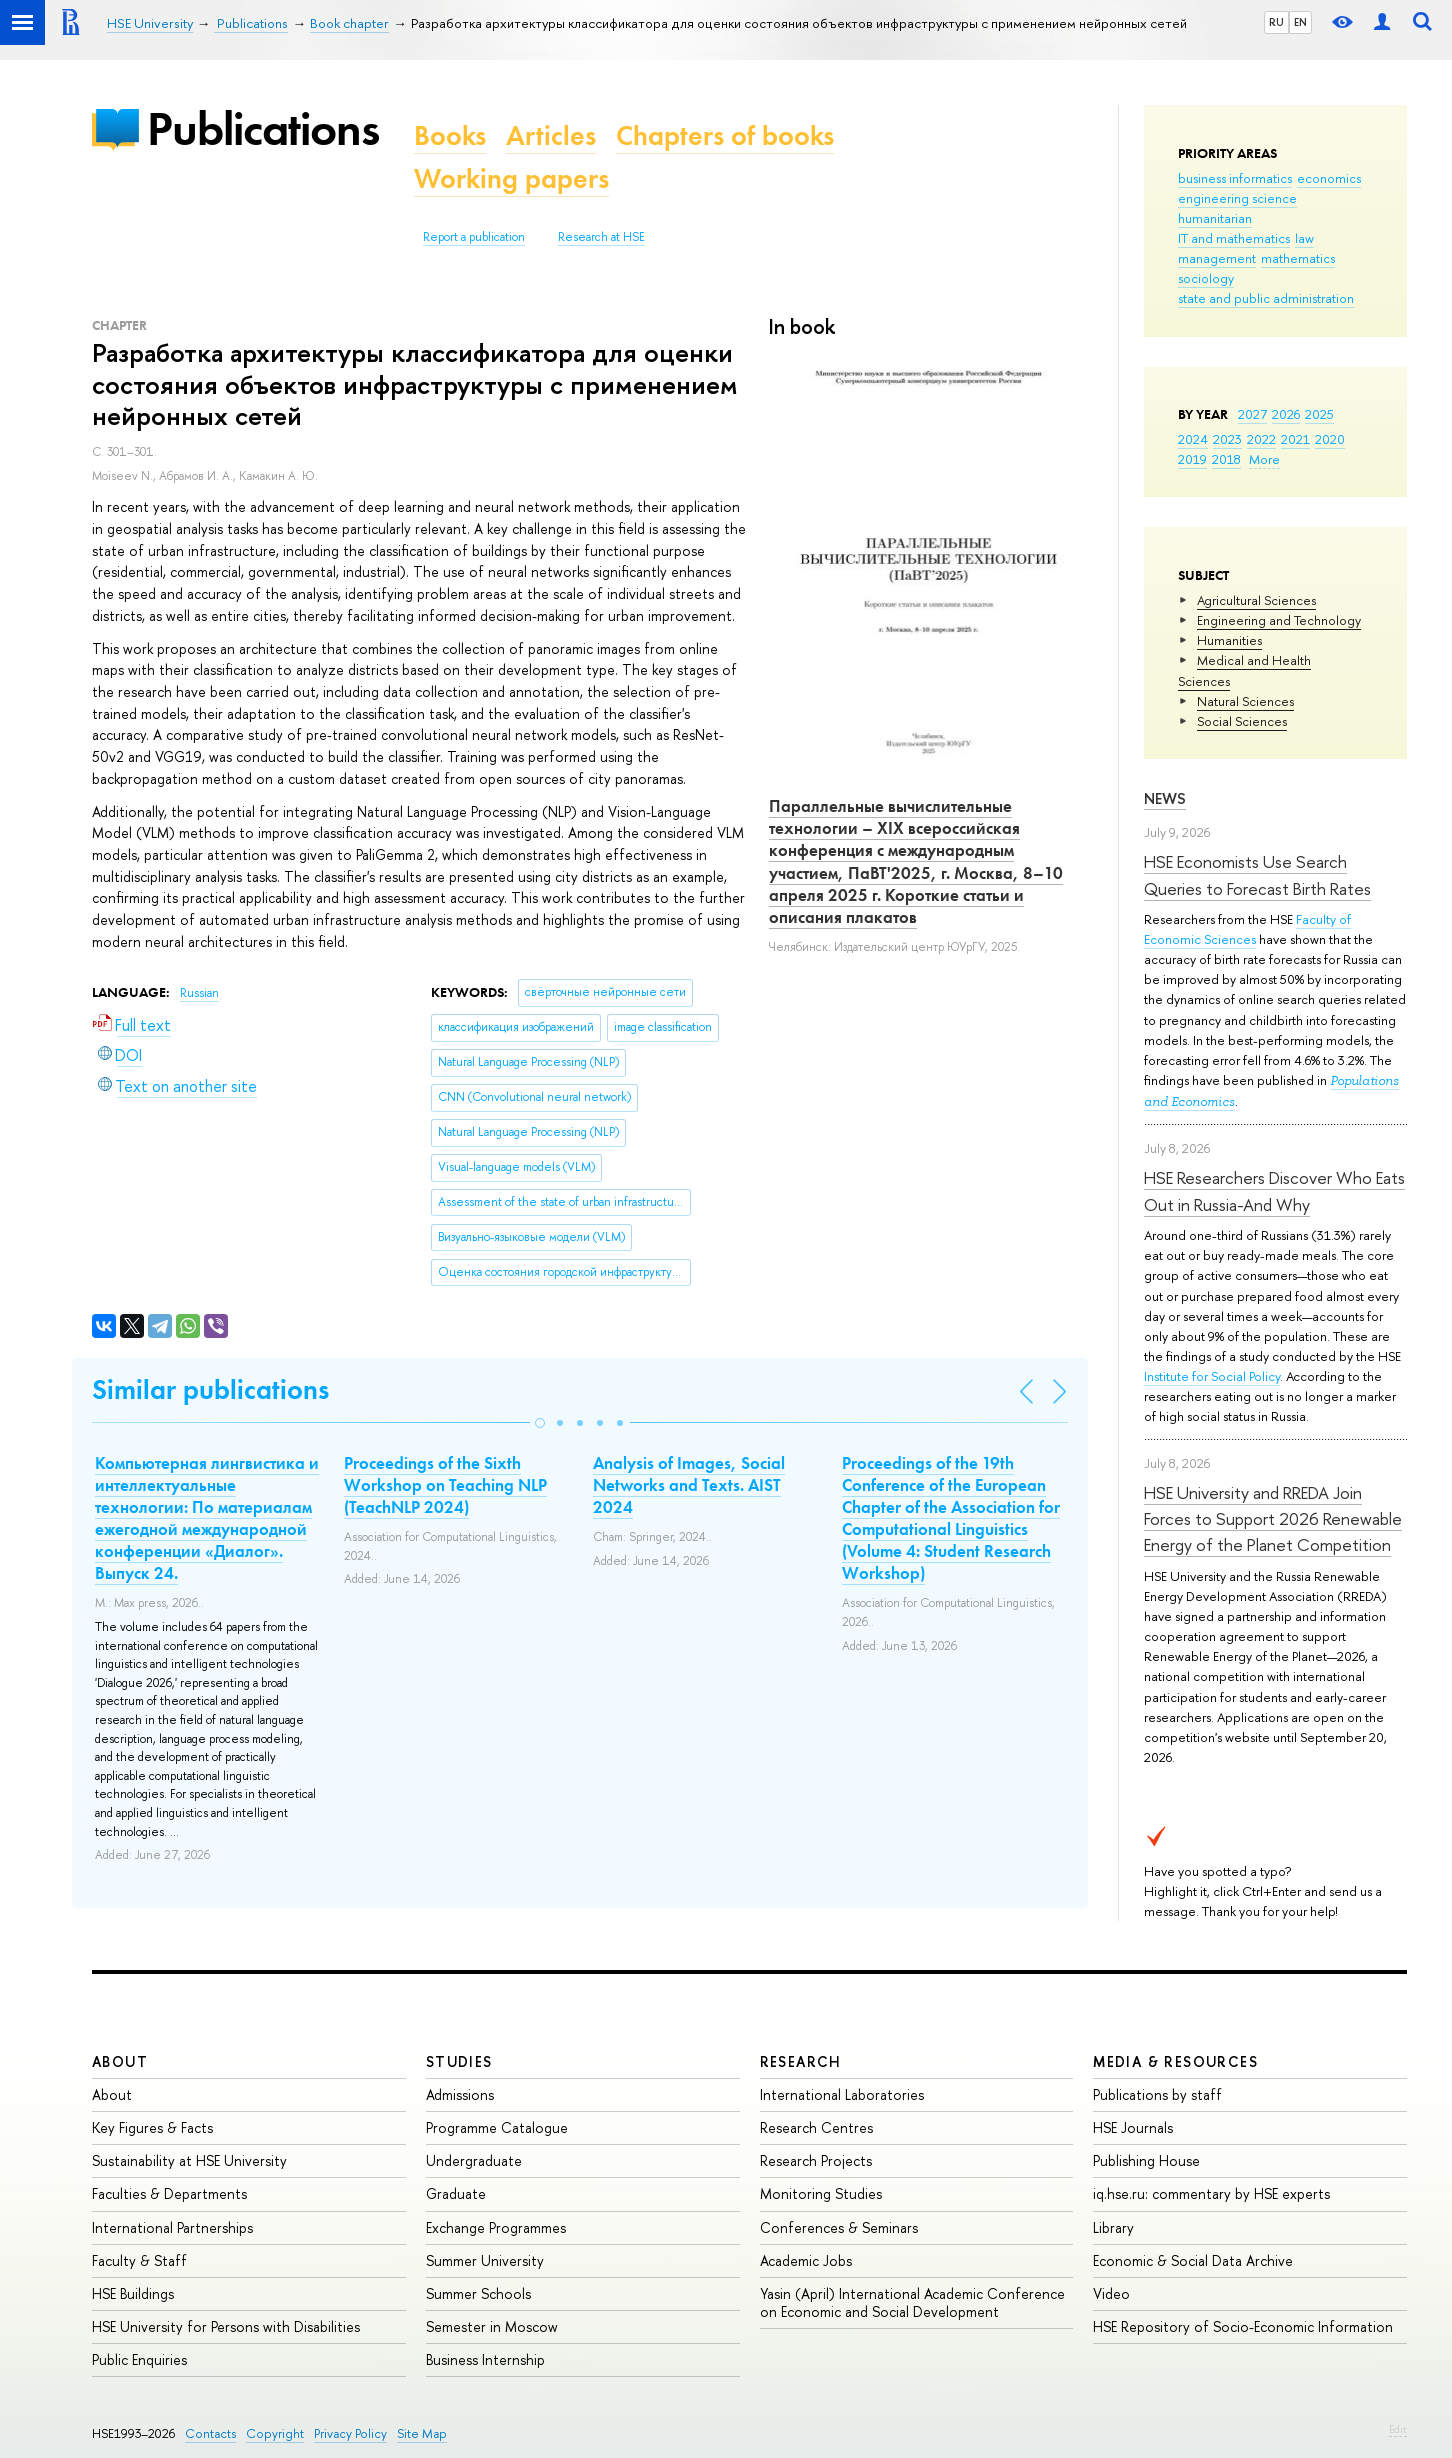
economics (1329, 178)
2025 (1319, 414)
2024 (1193, 439)
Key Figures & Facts (152, 2127)
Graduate (456, 2193)
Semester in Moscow (492, 2326)
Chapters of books (725, 135)
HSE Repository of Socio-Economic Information (1243, 2326)
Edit (1398, 2429)
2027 (1252, 414)
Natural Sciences (1245, 701)
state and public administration (1266, 298)
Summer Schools (478, 2293)
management (1217, 258)
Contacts (210, 2433)
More (1264, 459)
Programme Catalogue (497, 2127)
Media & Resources (1175, 2061)
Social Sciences (1242, 721)
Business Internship (485, 2359)
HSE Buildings (133, 2293)
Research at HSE (601, 237)
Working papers (511, 178)
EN (1300, 22)
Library (1113, 2227)
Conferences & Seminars (839, 2227)
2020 (1330, 439)
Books (450, 135)
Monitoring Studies (821, 2193)
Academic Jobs (806, 2260)
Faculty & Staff (139, 2260)
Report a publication (474, 237)
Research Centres (816, 2127)
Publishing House (1146, 2160)
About (120, 2061)
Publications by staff (1157, 2094)
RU (1276, 22)
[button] (540, 1423)
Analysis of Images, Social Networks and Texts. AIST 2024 (689, 1485)
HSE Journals (1133, 2127)
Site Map (422, 2433)
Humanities (1229, 640)
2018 (1226, 459)
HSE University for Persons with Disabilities (226, 2326)
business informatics (1235, 178)
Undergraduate (474, 2160)
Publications (263, 128)
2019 (1192, 459)
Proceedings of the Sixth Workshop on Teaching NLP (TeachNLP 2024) (445, 1485)
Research (801, 2061)
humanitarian (1215, 218)
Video (1111, 2293)
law (1304, 238)
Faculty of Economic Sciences (1247, 929)
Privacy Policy (350, 2433)
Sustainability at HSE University (189, 2160)
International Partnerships (172, 2227)
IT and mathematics (1234, 238)
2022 (1261, 439)
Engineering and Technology (1279, 620)
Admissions (460, 2094)
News (1165, 798)
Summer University (485, 2260)
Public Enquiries (139, 2359)
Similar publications (210, 1389)
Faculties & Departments (169, 2193)
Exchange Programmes (496, 2227)
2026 (1286, 414)
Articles (551, 135)
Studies (459, 2061)
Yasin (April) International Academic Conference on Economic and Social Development (912, 2302)
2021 (1295, 439)
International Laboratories (842, 2094)
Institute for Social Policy (1212, 1376)
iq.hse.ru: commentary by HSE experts (1211, 2193)
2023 (1227, 439)
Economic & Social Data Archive (1193, 2260)
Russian (199, 993)
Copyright (275, 2433)
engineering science (1237, 198)
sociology (1206, 278)
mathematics (1298, 258)
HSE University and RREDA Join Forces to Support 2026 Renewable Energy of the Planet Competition (1273, 1519)
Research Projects (816, 2160)
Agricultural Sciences (1256, 600)
